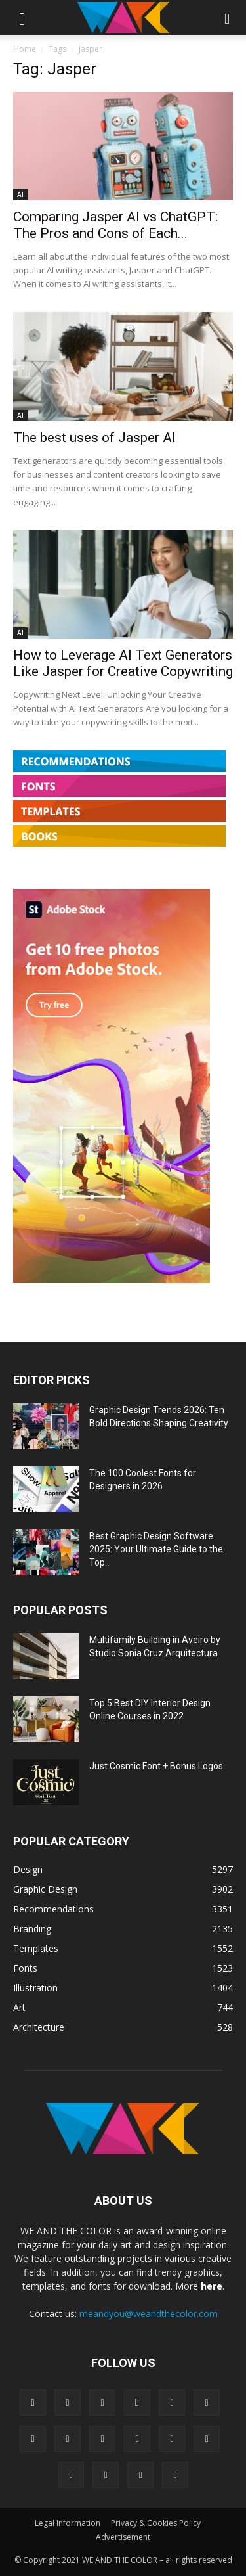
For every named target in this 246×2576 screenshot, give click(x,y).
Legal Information (67, 2523)
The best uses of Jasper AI (94, 437)
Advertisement (123, 2536)
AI (20, 194)
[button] (22, 17)
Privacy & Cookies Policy (156, 2523)
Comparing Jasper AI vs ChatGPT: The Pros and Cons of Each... (115, 225)
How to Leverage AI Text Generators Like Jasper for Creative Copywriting (123, 663)
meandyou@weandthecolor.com (148, 2313)
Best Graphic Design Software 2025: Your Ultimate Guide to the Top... (156, 1549)
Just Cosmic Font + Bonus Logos (156, 1766)
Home (24, 49)
